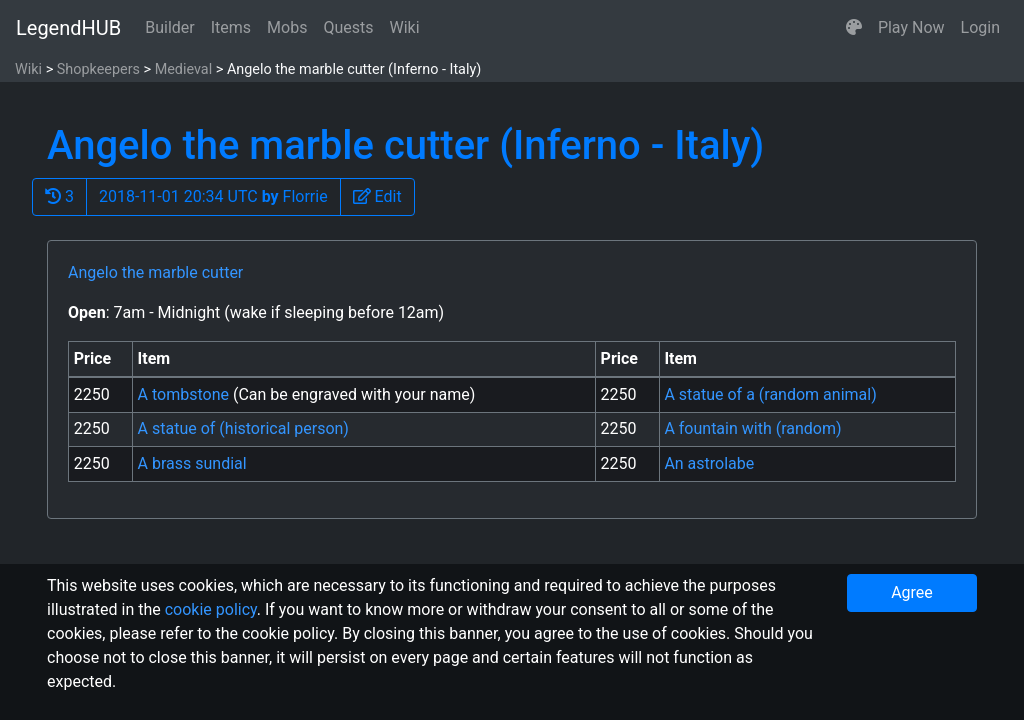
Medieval (184, 69)
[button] (854, 28)
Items (231, 27)
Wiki (405, 27)
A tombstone (185, 394)
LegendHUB (68, 28)
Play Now (911, 27)
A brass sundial (192, 463)
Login (980, 27)
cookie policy (211, 609)
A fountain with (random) (752, 428)
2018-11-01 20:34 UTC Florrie (213, 196)
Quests (348, 27)
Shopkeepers (98, 69)
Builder (170, 27)
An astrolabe (709, 463)
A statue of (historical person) (243, 428)
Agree (912, 592)
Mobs (287, 27)
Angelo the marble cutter (155, 272)
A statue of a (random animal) (770, 394)
